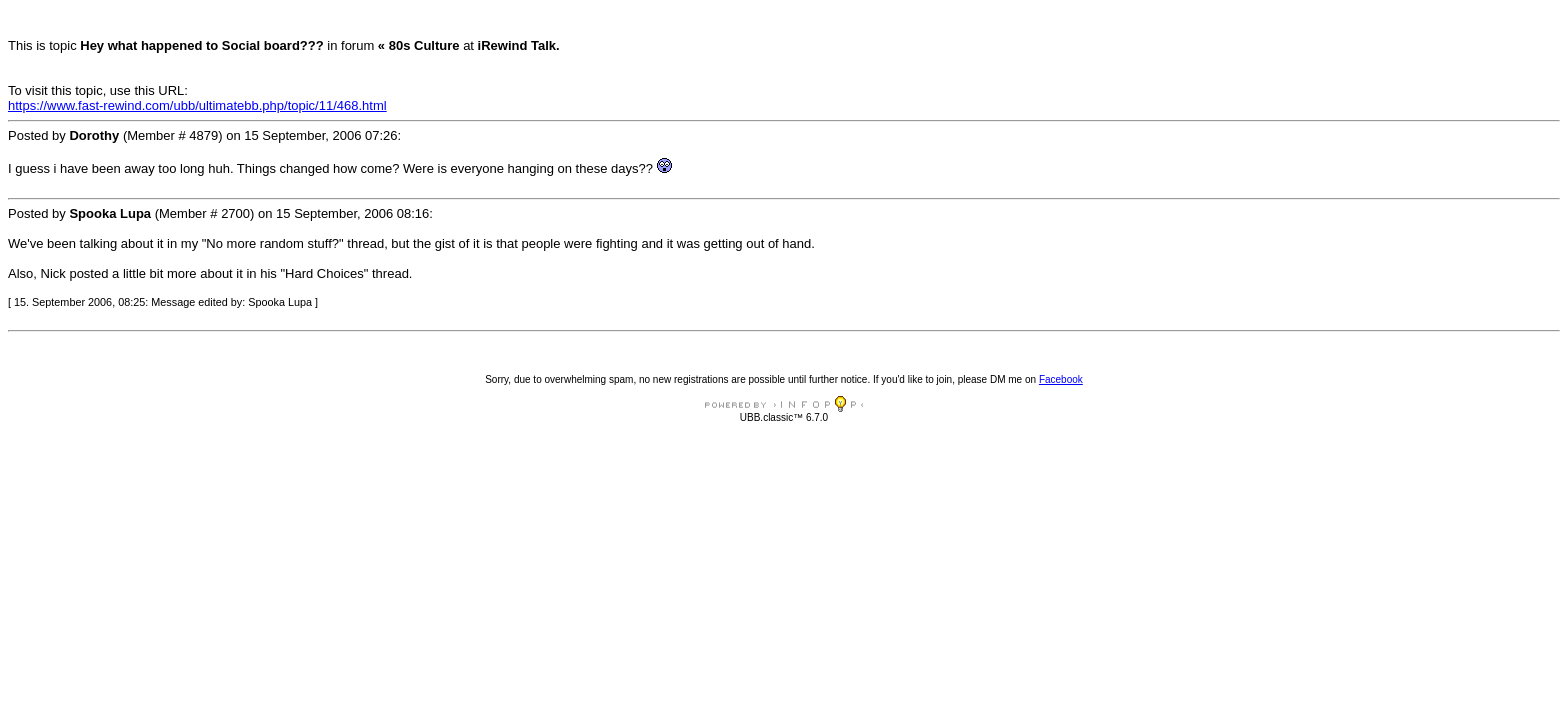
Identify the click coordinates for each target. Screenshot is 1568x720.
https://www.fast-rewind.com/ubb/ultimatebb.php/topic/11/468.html (197, 105)
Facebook (1061, 379)
